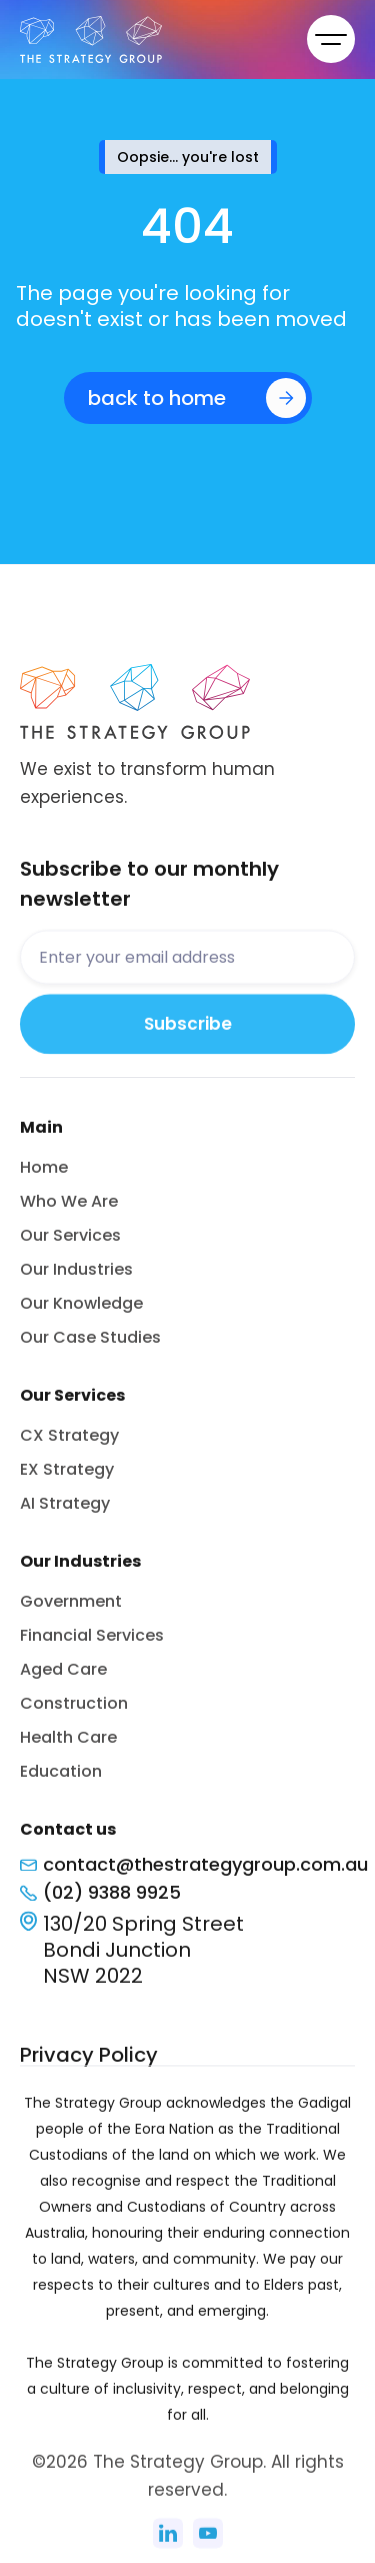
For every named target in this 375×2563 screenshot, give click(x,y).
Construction (74, 1712)
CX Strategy (69, 1444)
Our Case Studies (90, 1346)
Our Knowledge (81, 1312)
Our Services (70, 1244)
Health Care (68, 1746)
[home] (138, 39)
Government (71, 1610)
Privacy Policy (89, 2064)
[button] (331, 39)
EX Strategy (67, 1478)
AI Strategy (65, 1512)
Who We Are (69, 1210)
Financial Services (92, 1644)
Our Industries (76, 1278)
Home (44, 1176)
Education (61, 1780)
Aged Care (63, 1678)
